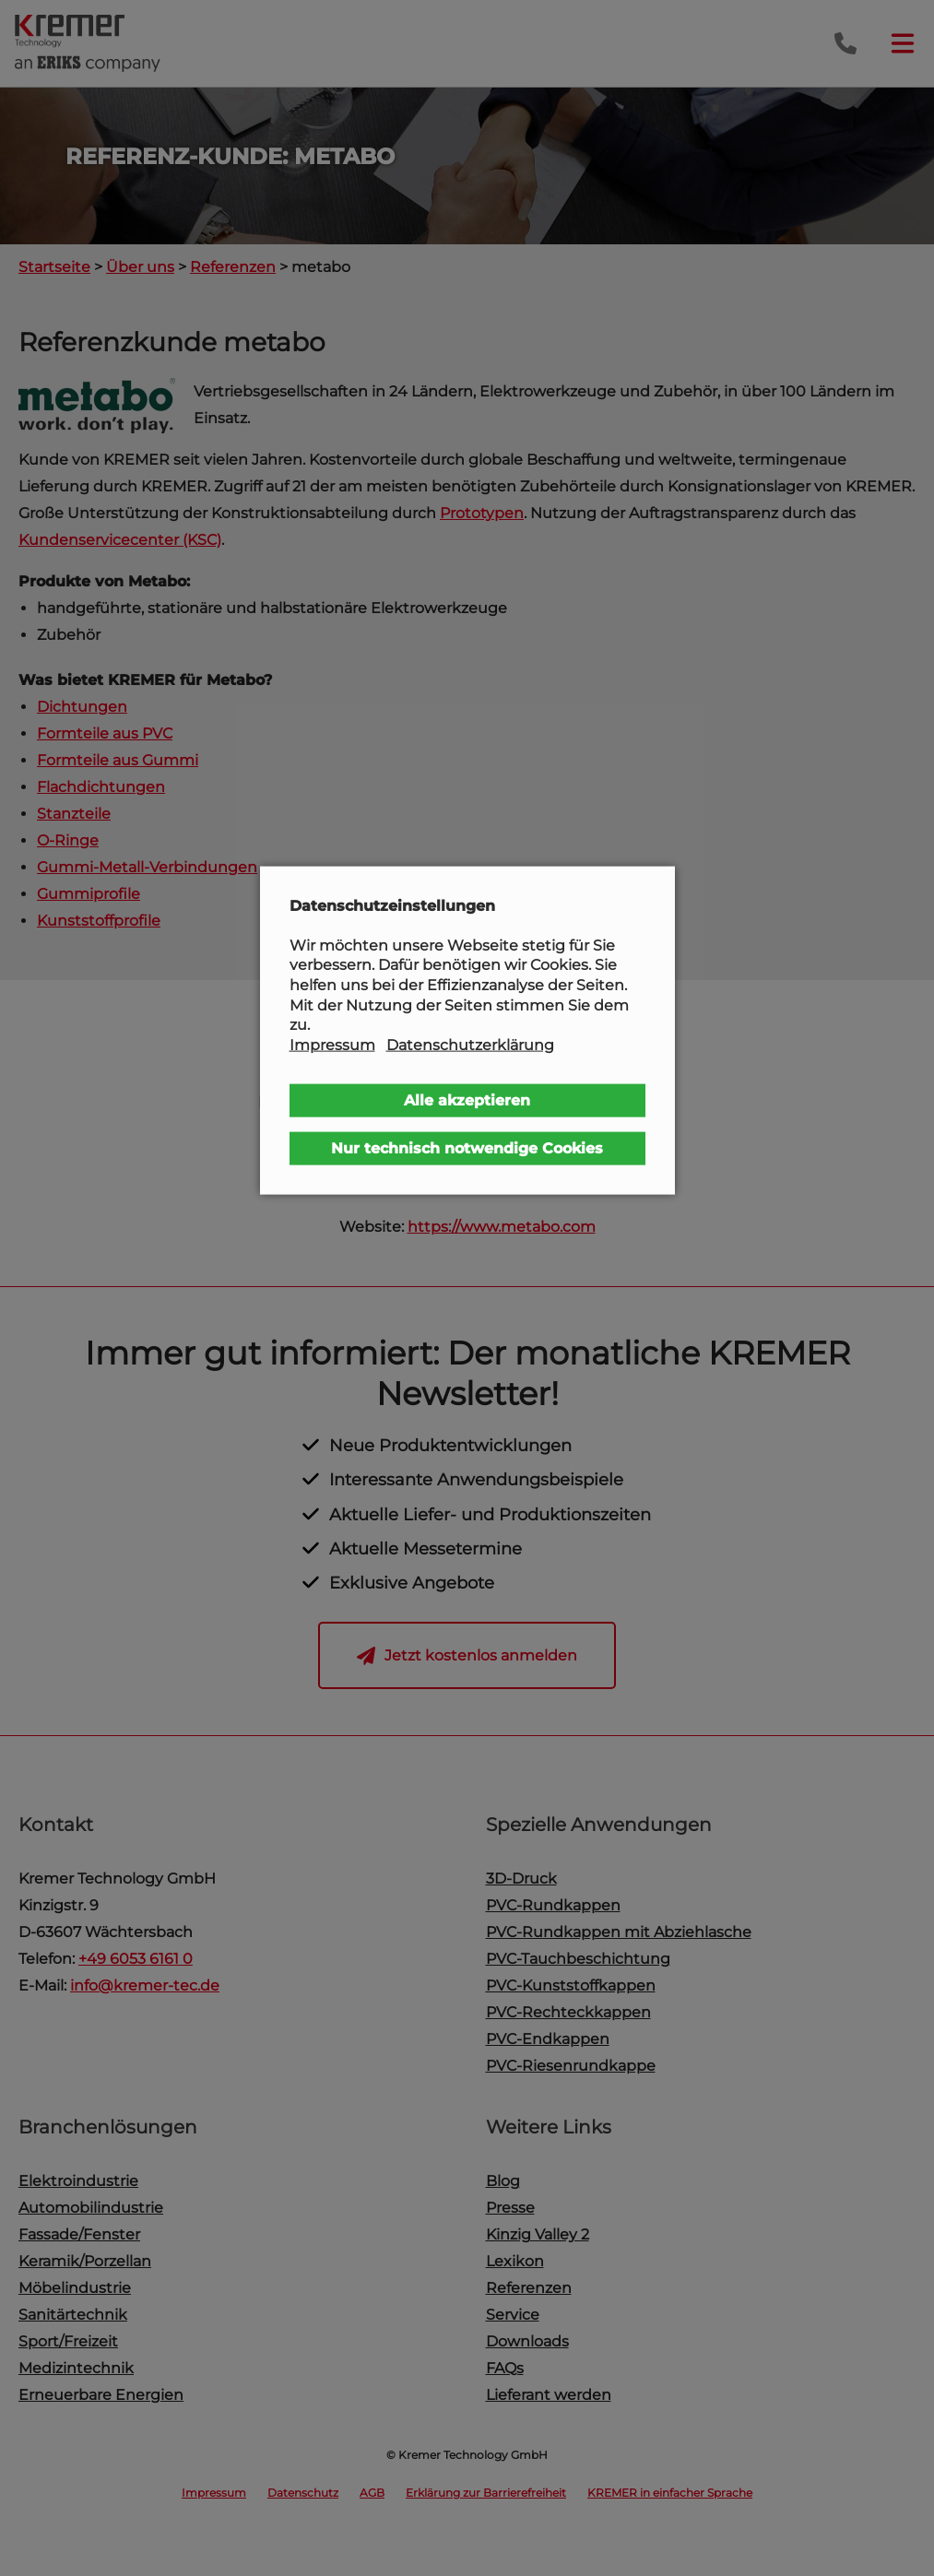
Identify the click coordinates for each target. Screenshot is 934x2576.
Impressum (332, 1044)
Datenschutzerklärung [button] (470, 1044)
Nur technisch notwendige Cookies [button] (467, 1148)
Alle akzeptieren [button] (467, 1100)
